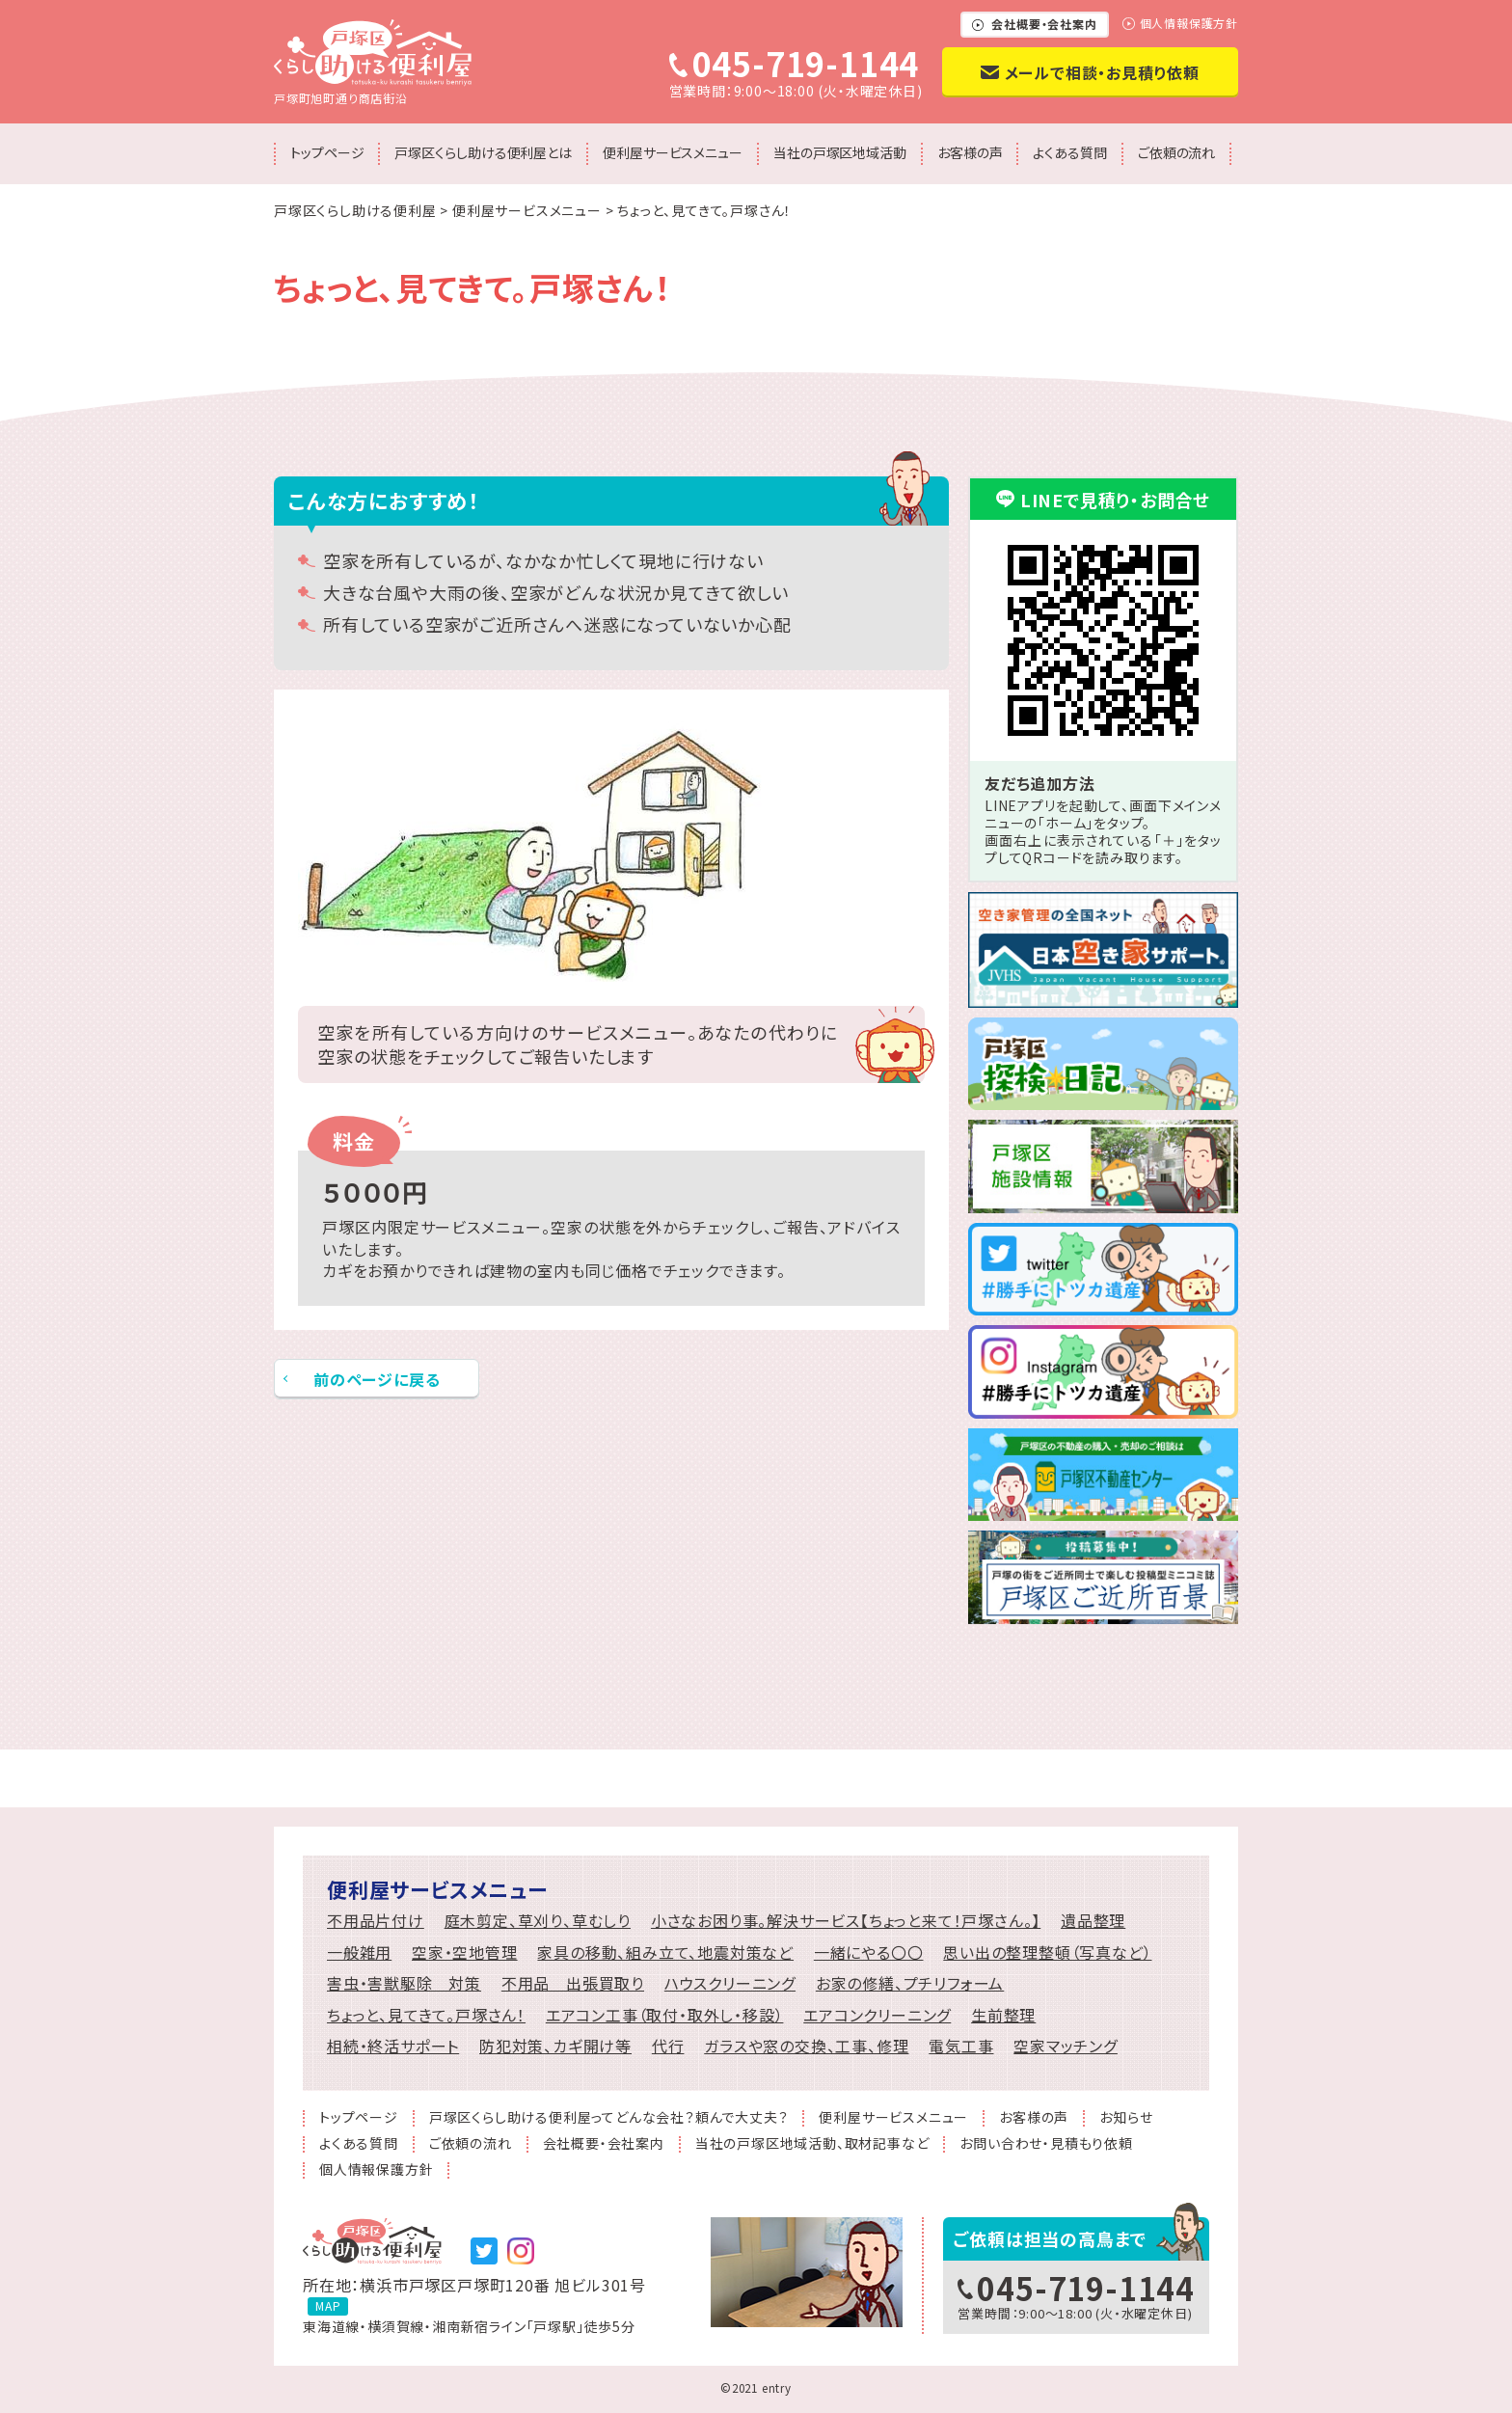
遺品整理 (1093, 1921)
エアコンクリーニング (877, 2015)
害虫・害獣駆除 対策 (404, 1983)
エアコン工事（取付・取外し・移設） (665, 2015)
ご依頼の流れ (1176, 152)
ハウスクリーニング (730, 1983)
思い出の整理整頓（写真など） (1047, 1952)
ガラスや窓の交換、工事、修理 (806, 2046)
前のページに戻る (376, 1379)
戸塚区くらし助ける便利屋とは (483, 152)
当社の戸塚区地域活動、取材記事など (812, 2144)
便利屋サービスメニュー (672, 152)
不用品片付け (375, 1921)
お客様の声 (970, 152)
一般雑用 (359, 1952)
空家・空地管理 (465, 1952)
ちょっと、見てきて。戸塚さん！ (426, 2015)
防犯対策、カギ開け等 (555, 2046)
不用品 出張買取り (572, 1983)
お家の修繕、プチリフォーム (910, 1983)
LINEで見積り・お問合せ (1115, 499)
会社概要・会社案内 (1043, 23)
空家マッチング (1065, 2046)
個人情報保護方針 (1189, 24)
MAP (327, 2305)
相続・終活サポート (393, 2046)
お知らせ (1125, 2118)
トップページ (327, 152)
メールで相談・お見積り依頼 (1102, 72)
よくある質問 (1069, 152)
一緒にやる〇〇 (869, 1952)
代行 (668, 2046)
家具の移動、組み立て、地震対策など (665, 1952)
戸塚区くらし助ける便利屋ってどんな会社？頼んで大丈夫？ (609, 2118)
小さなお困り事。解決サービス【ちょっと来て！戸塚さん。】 (845, 1921)
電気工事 (961, 2046)
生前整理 (1003, 2015)
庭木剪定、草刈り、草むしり (538, 1921)
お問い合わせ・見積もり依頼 (1045, 2144)
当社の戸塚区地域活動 (839, 152)
